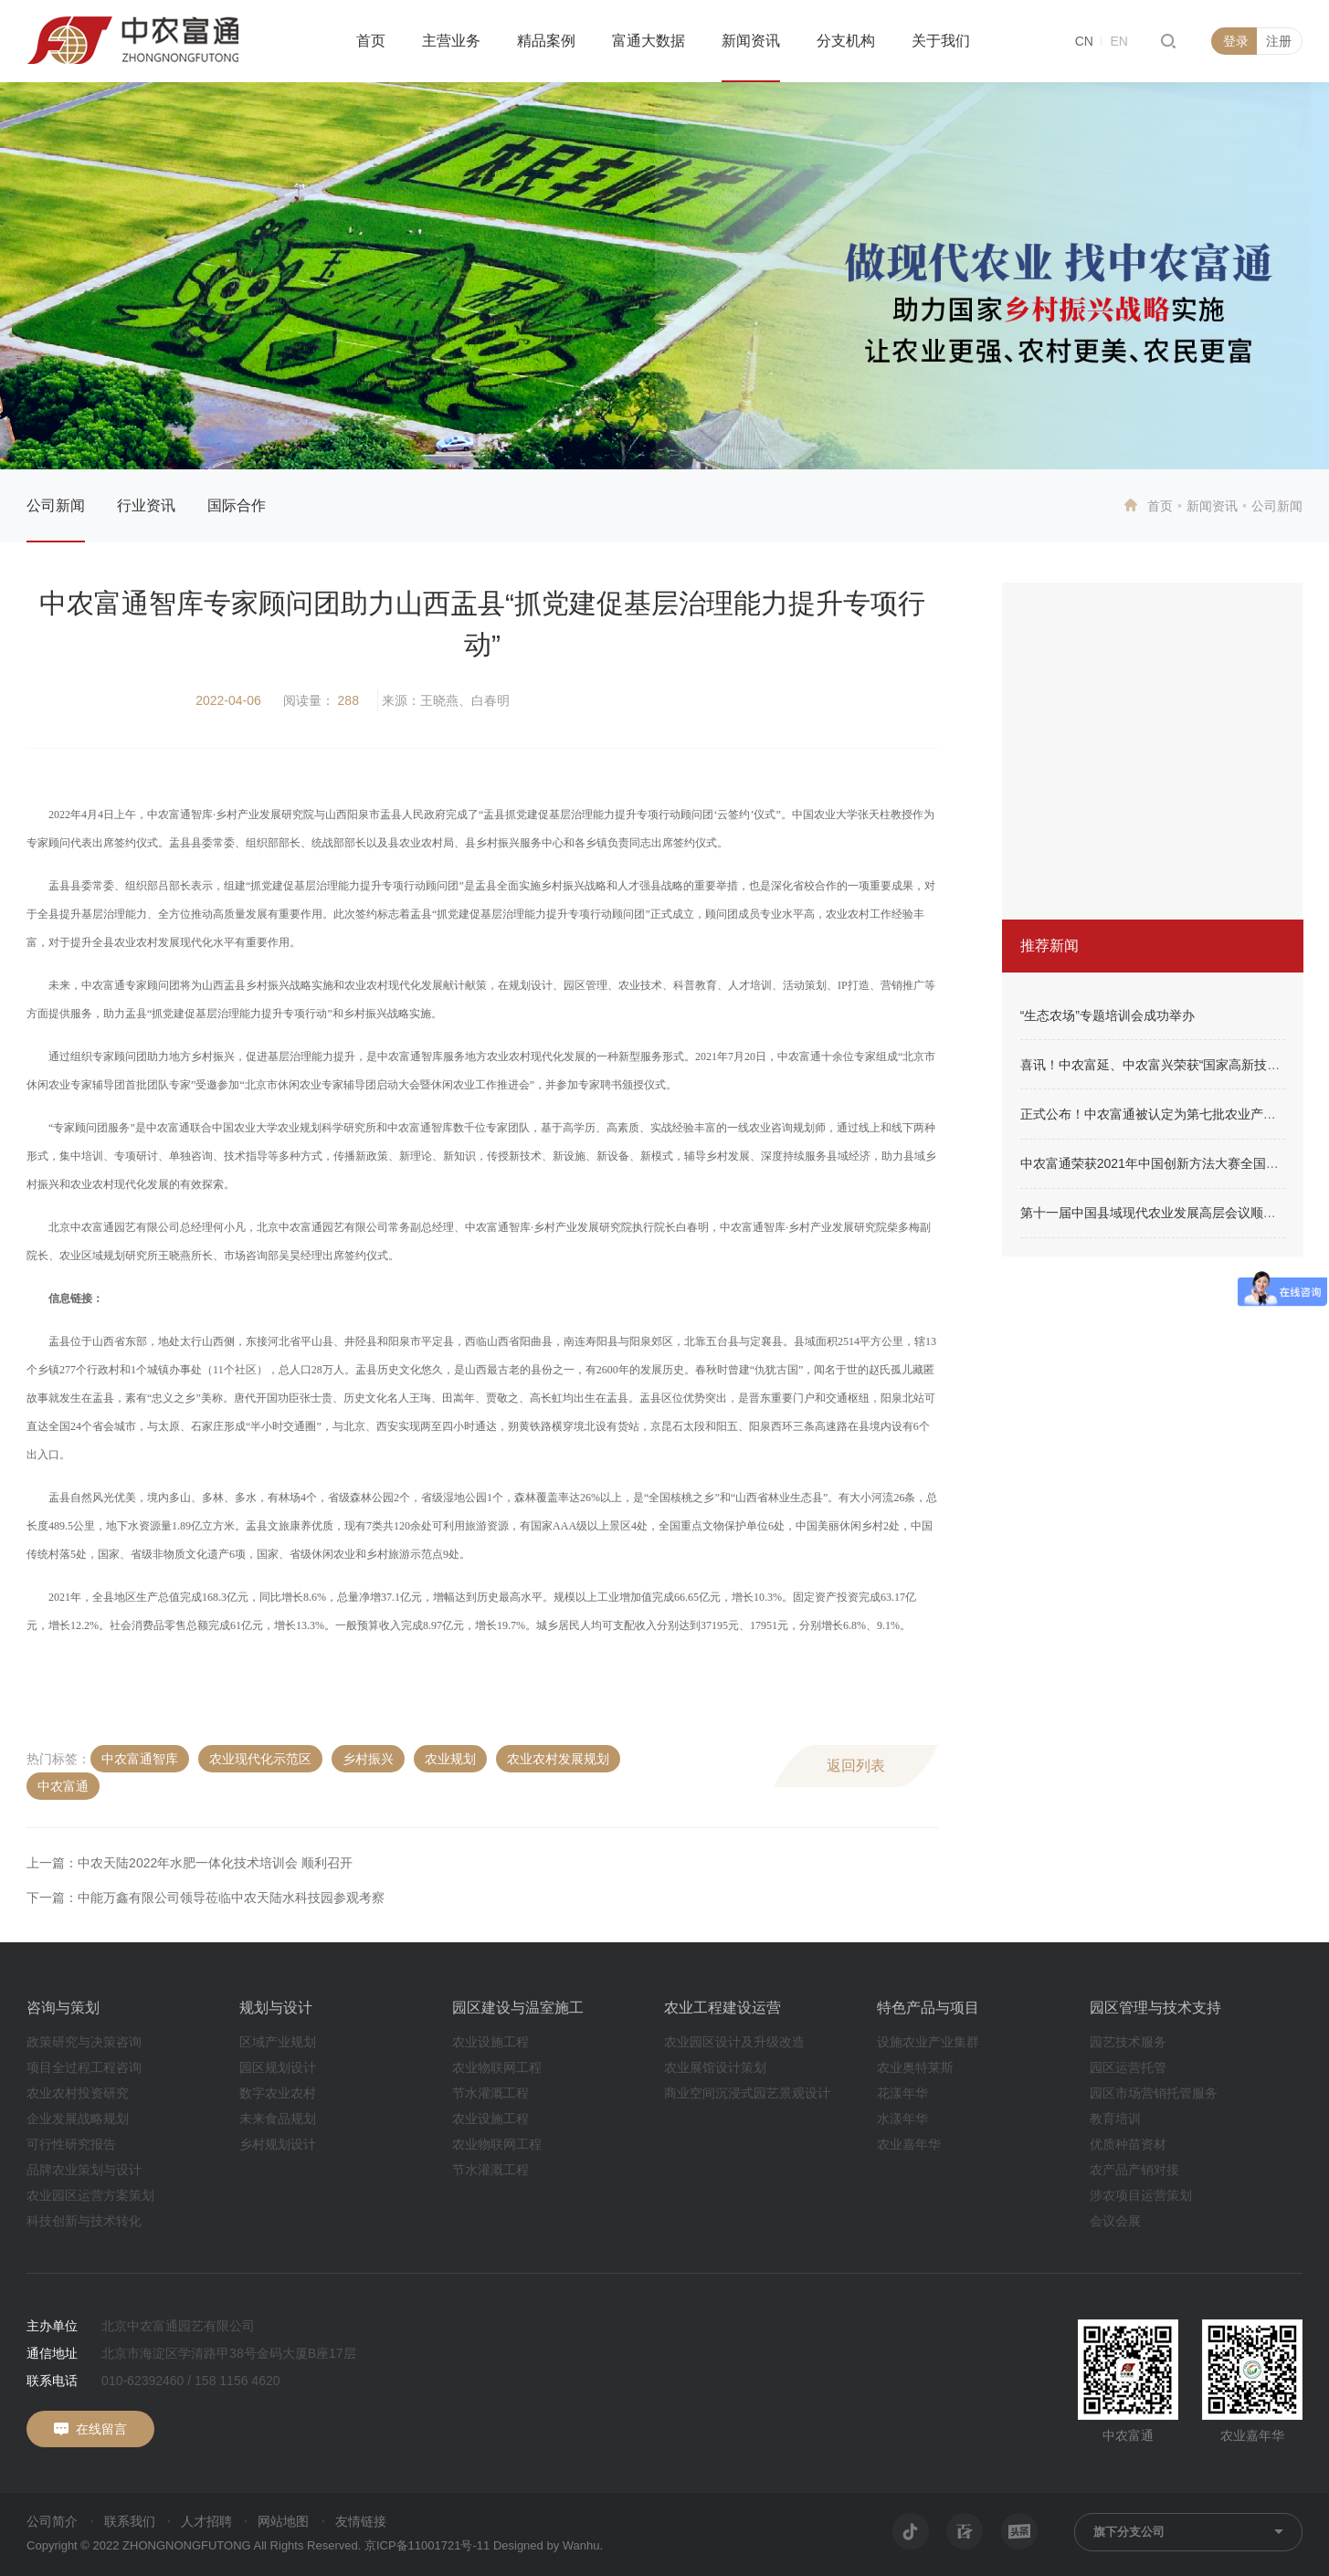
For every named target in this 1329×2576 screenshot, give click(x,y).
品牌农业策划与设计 (84, 2169)
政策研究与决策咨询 (84, 2042)
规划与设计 (275, 2007)
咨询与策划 (63, 2007)
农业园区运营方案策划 (90, 2195)
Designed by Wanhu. (548, 2545)
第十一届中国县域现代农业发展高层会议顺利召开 (1161, 1212)
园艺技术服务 (1128, 2042)
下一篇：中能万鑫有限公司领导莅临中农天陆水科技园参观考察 (205, 1897)
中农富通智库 (139, 1758)
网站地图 (283, 2521)
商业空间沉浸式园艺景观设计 (747, 2093)
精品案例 (546, 40)
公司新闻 (55, 505)
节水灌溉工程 (490, 2093)
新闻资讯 (751, 40)
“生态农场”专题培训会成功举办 (1107, 1015)
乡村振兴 (368, 1758)
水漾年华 (902, 2118)
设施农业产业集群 (928, 2042)
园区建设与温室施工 (518, 2007)
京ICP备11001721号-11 (427, 2545)
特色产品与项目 (928, 2007)
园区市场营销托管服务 (1154, 2093)
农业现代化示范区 (260, 1758)
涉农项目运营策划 (1141, 2195)
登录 (1236, 41)
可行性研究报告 (71, 2144)
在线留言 (101, 2429)
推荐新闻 (1049, 945)
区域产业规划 (277, 2042)
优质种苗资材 (1128, 2144)
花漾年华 (902, 2093)
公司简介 (52, 2521)
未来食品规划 (277, 2118)
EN (1118, 41)
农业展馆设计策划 (715, 2067)
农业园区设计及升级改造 (734, 2042)
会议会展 (1115, 2220)
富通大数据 (648, 40)
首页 (370, 40)
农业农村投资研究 (77, 2093)
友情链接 (360, 2521)
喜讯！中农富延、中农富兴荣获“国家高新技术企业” (1165, 1064)
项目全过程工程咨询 (84, 2067)
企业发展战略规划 (77, 2118)
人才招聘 (206, 2521)
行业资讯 (146, 505)
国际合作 (236, 505)
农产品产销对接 (1134, 2169)
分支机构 (846, 40)
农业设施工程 (490, 2042)
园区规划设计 (277, 2067)
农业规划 (450, 1758)
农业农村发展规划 (558, 1758)
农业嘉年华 (909, 2144)
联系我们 (129, 2521)
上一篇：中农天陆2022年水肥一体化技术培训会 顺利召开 (189, 1863)
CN (1084, 41)
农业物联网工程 (497, 2067)
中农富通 (63, 1786)
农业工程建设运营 (722, 2007)
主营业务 (451, 40)
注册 (1279, 41)
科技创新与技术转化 (84, 2220)
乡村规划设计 (277, 2144)
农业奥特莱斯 (915, 2067)
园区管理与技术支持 (1155, 2007)
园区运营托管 (1128, 2067)
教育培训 (1115, 2118)
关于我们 (941, 40)
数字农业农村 (277, 2093)
